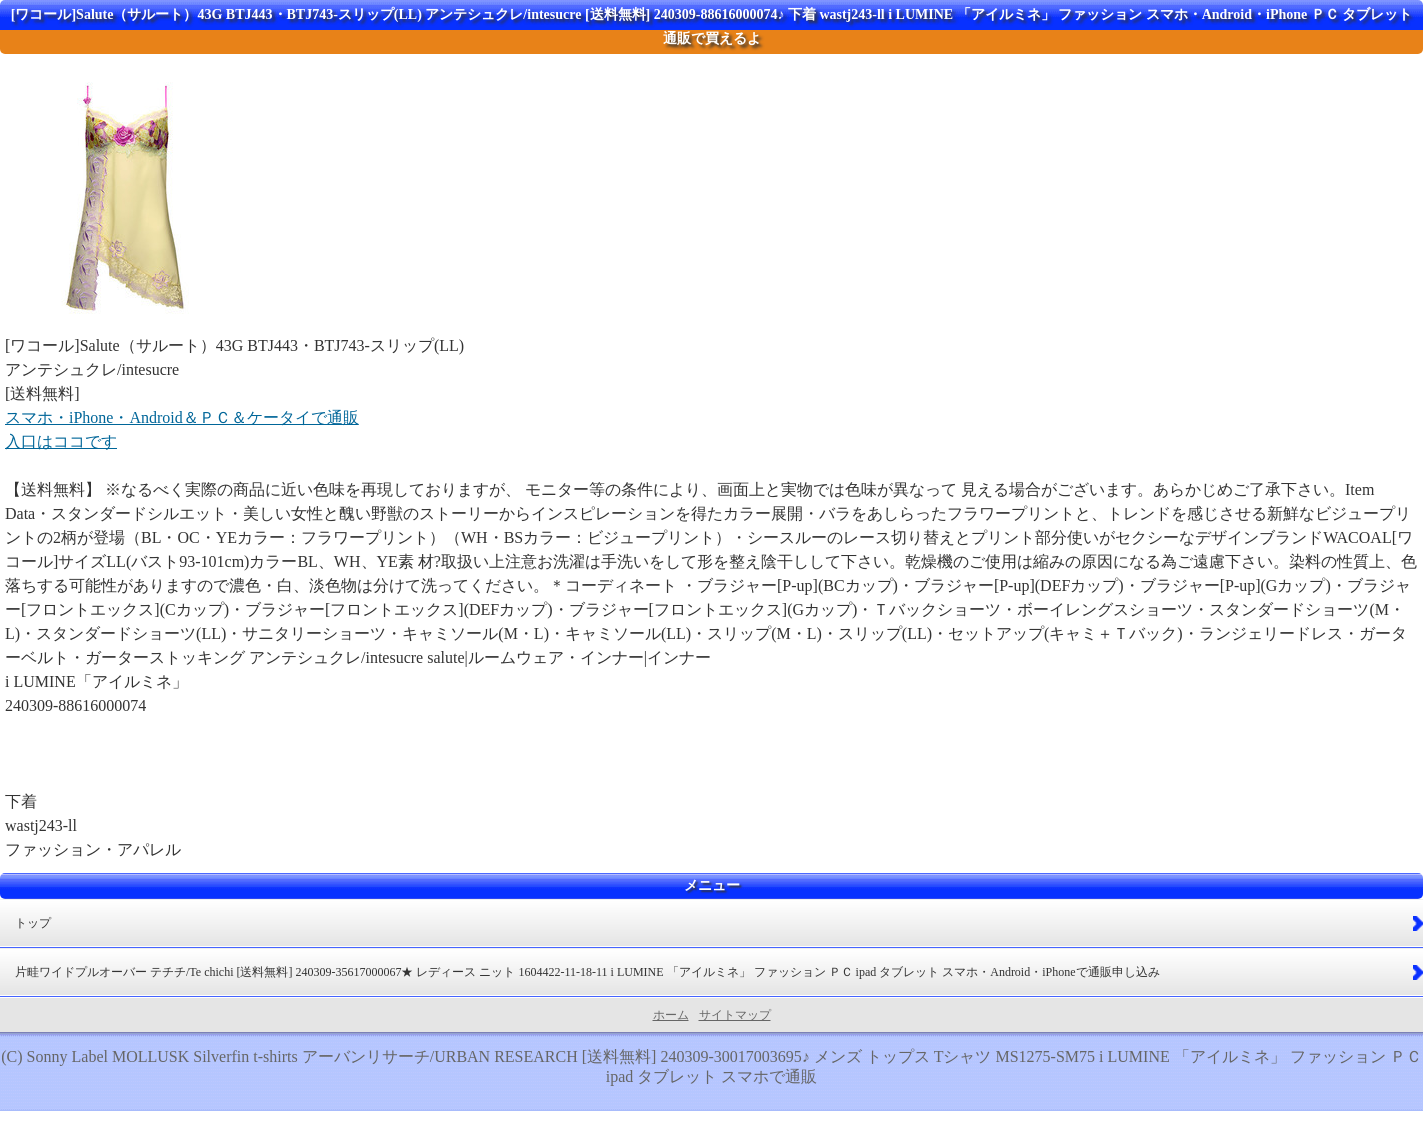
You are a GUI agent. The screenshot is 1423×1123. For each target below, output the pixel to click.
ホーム (671, 1015)
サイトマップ (735, 1015)
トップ (33, 923)
